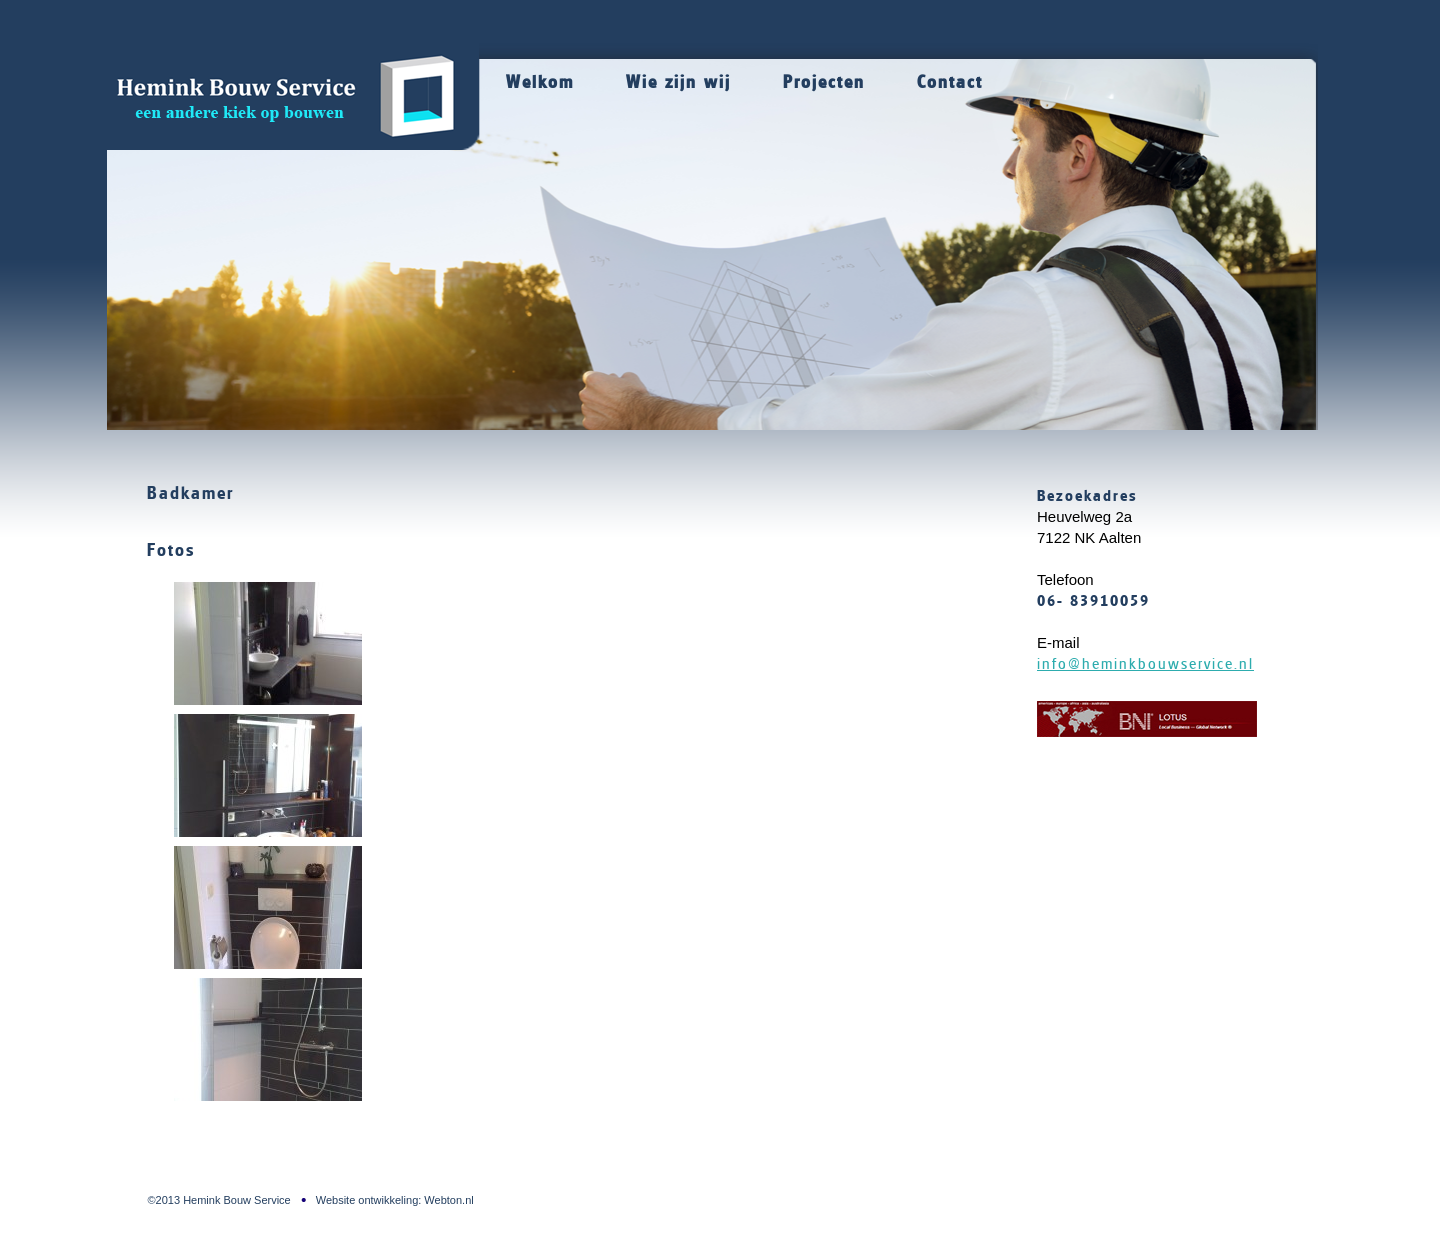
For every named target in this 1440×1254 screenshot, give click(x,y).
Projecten (824, 82)
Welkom (540, 82)
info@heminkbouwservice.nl (1145, 664)
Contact (950, 82)
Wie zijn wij (678, 82)
